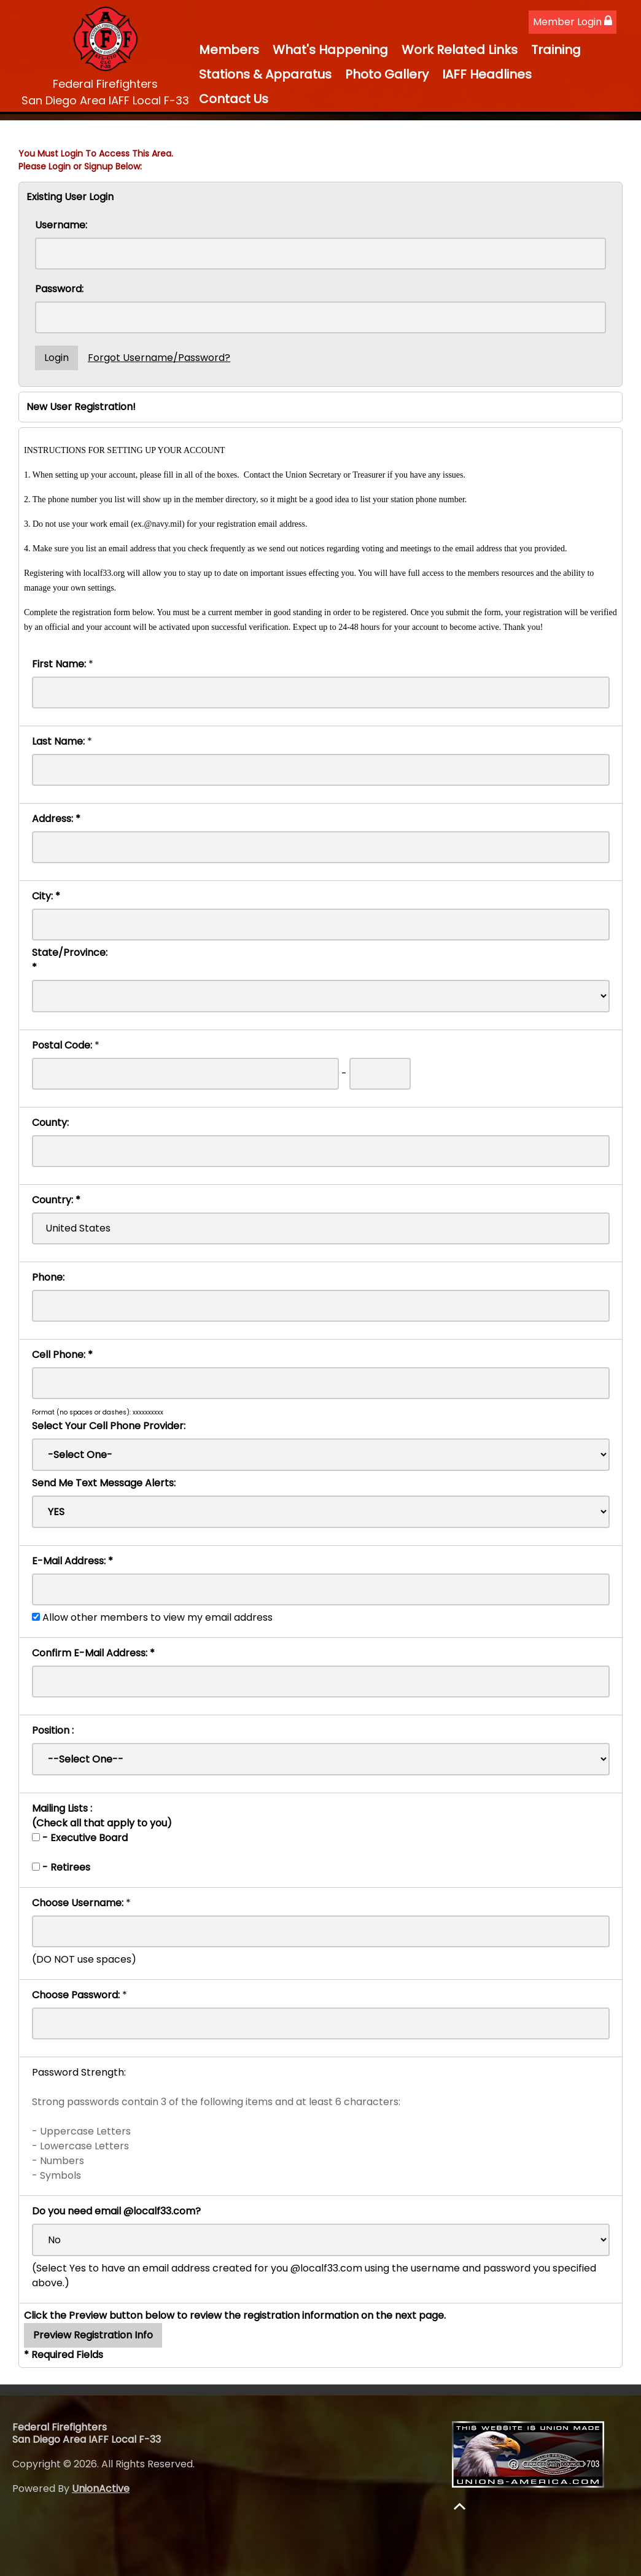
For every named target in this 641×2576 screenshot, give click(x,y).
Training (556, 49)
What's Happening (330, 49)
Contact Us (233, 98)
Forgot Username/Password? (159, 358)
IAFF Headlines (487, 74)
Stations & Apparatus (265, 74)
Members (229, 49)
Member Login (572, 22)
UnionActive (101, 2488)
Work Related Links (460, 49)
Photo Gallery (387, 74)
